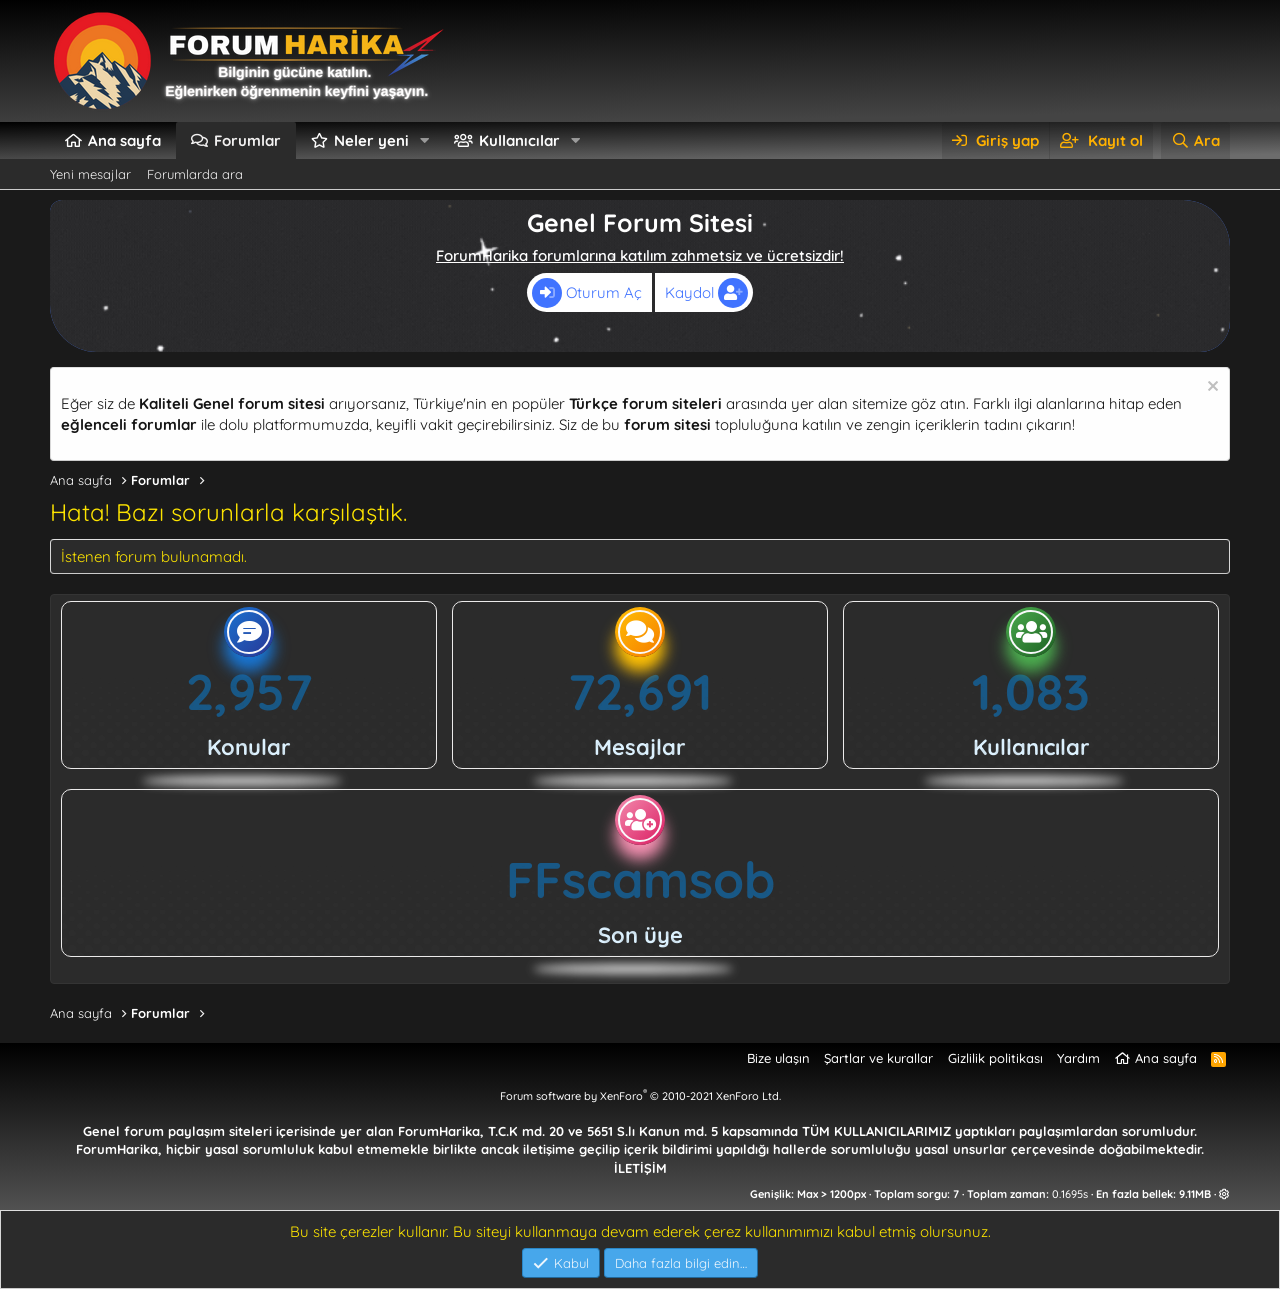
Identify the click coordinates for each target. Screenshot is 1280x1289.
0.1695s (1070, 1194)
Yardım (1078, 1058)
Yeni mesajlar (90, 174)
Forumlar (247, 140)
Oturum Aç (587, 293)
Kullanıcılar (519, 140)
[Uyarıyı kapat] (1210, 388)
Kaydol (706, 293)
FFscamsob (640, 879)
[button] (425, 140)
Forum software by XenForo (640, 1096)
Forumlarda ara (195, 174)
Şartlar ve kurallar (878, 1058)
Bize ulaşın (778, 1058)
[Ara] (1195, 140)
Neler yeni (371, 140)
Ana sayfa (124, 140)
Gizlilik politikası (995, 1058)
